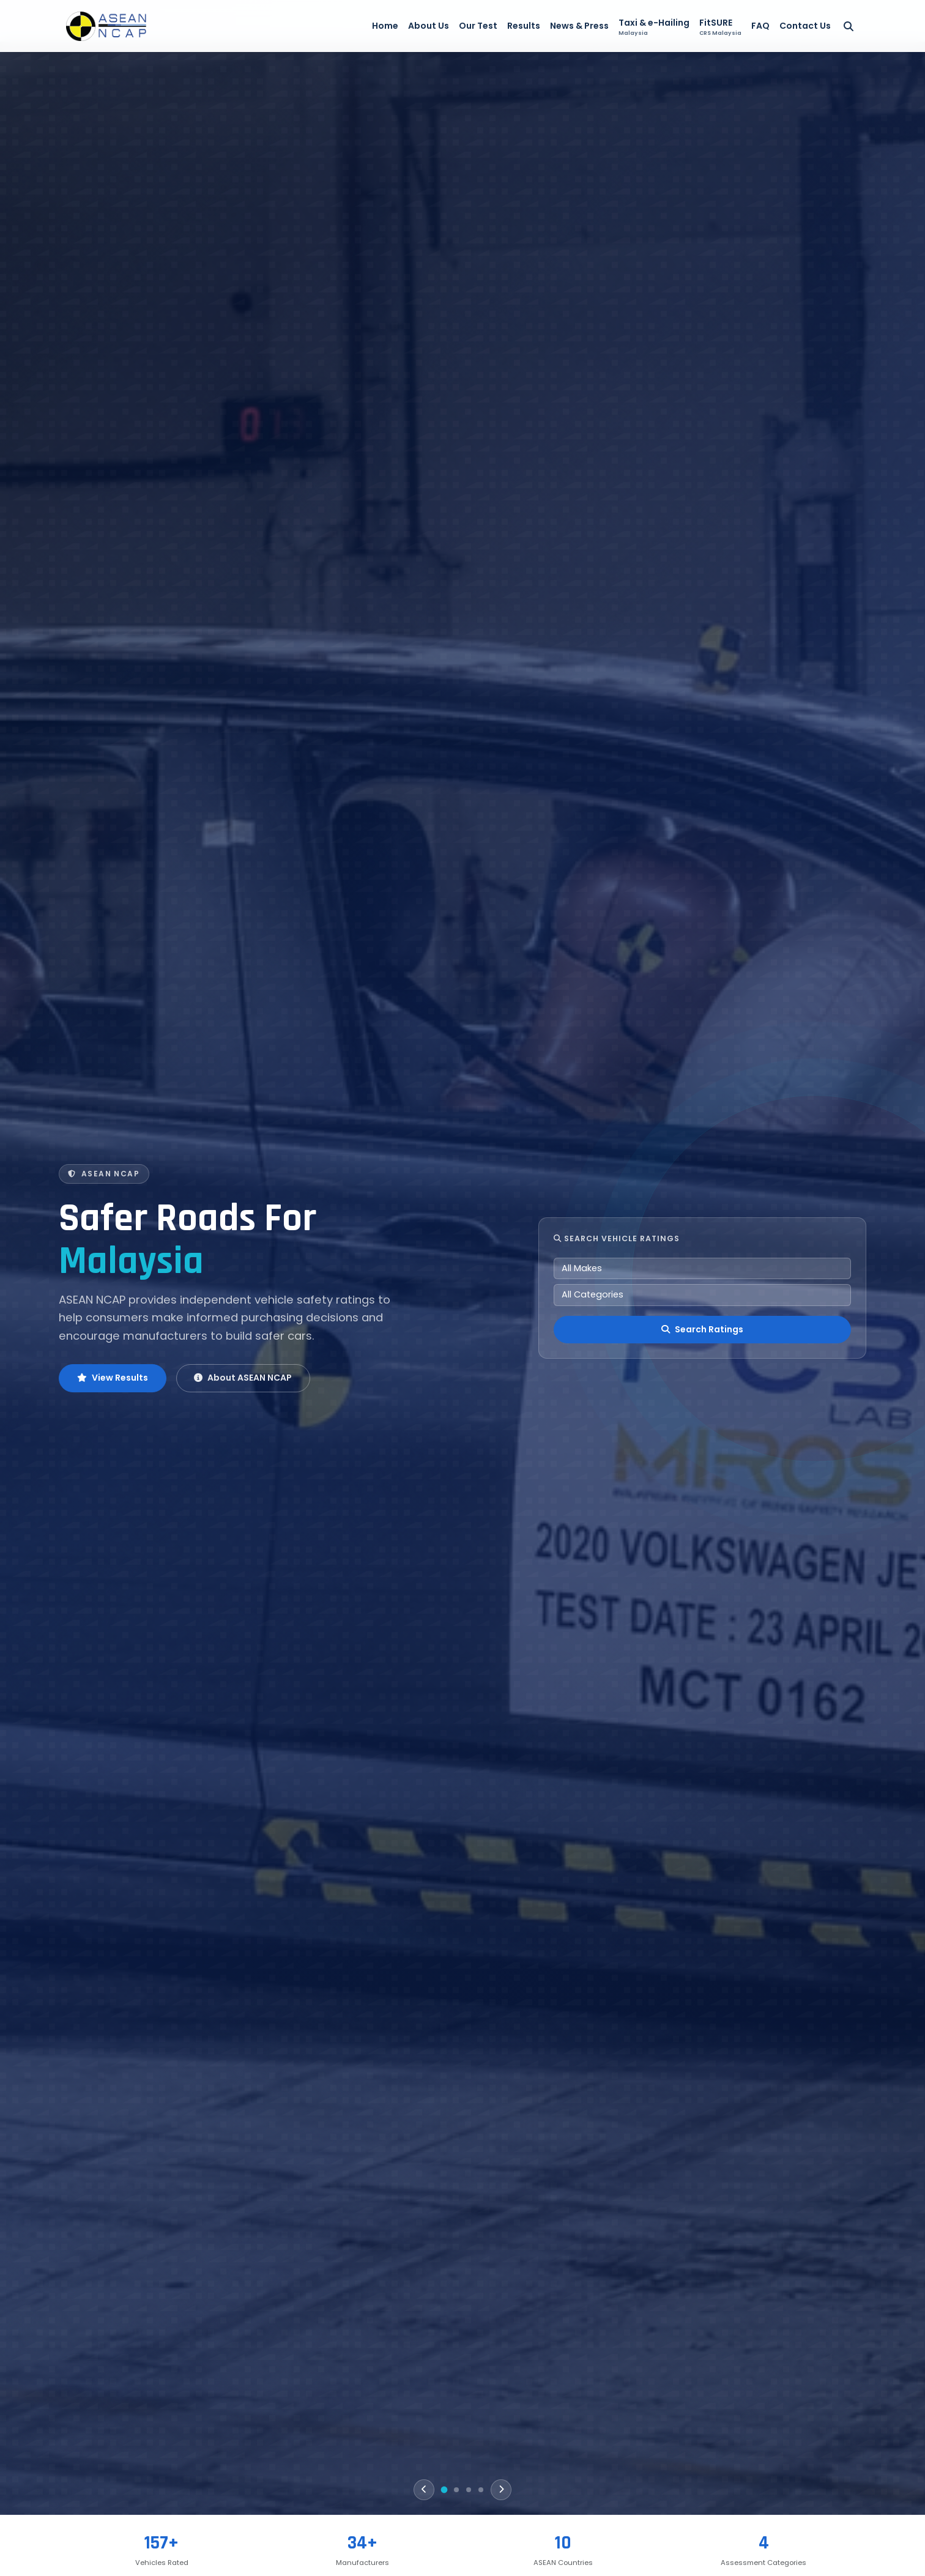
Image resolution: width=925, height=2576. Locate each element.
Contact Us (805, 26)
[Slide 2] (456, 2489)
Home (385, 26)
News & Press (579, 26)
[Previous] (424, 2489)
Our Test (478, 26)
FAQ (760, 26)
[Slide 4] (480, 2489)
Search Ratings (702, 1329)
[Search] (848, 26)
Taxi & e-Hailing (654, 27)
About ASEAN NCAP (243, 1378)
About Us (428, 26)
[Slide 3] (468, 2489)
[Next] (501, 2489)
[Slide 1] (444, 2490)
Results (523, 26)
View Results (112, 1378)
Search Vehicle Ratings (617, 1238)
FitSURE (720, 27)
